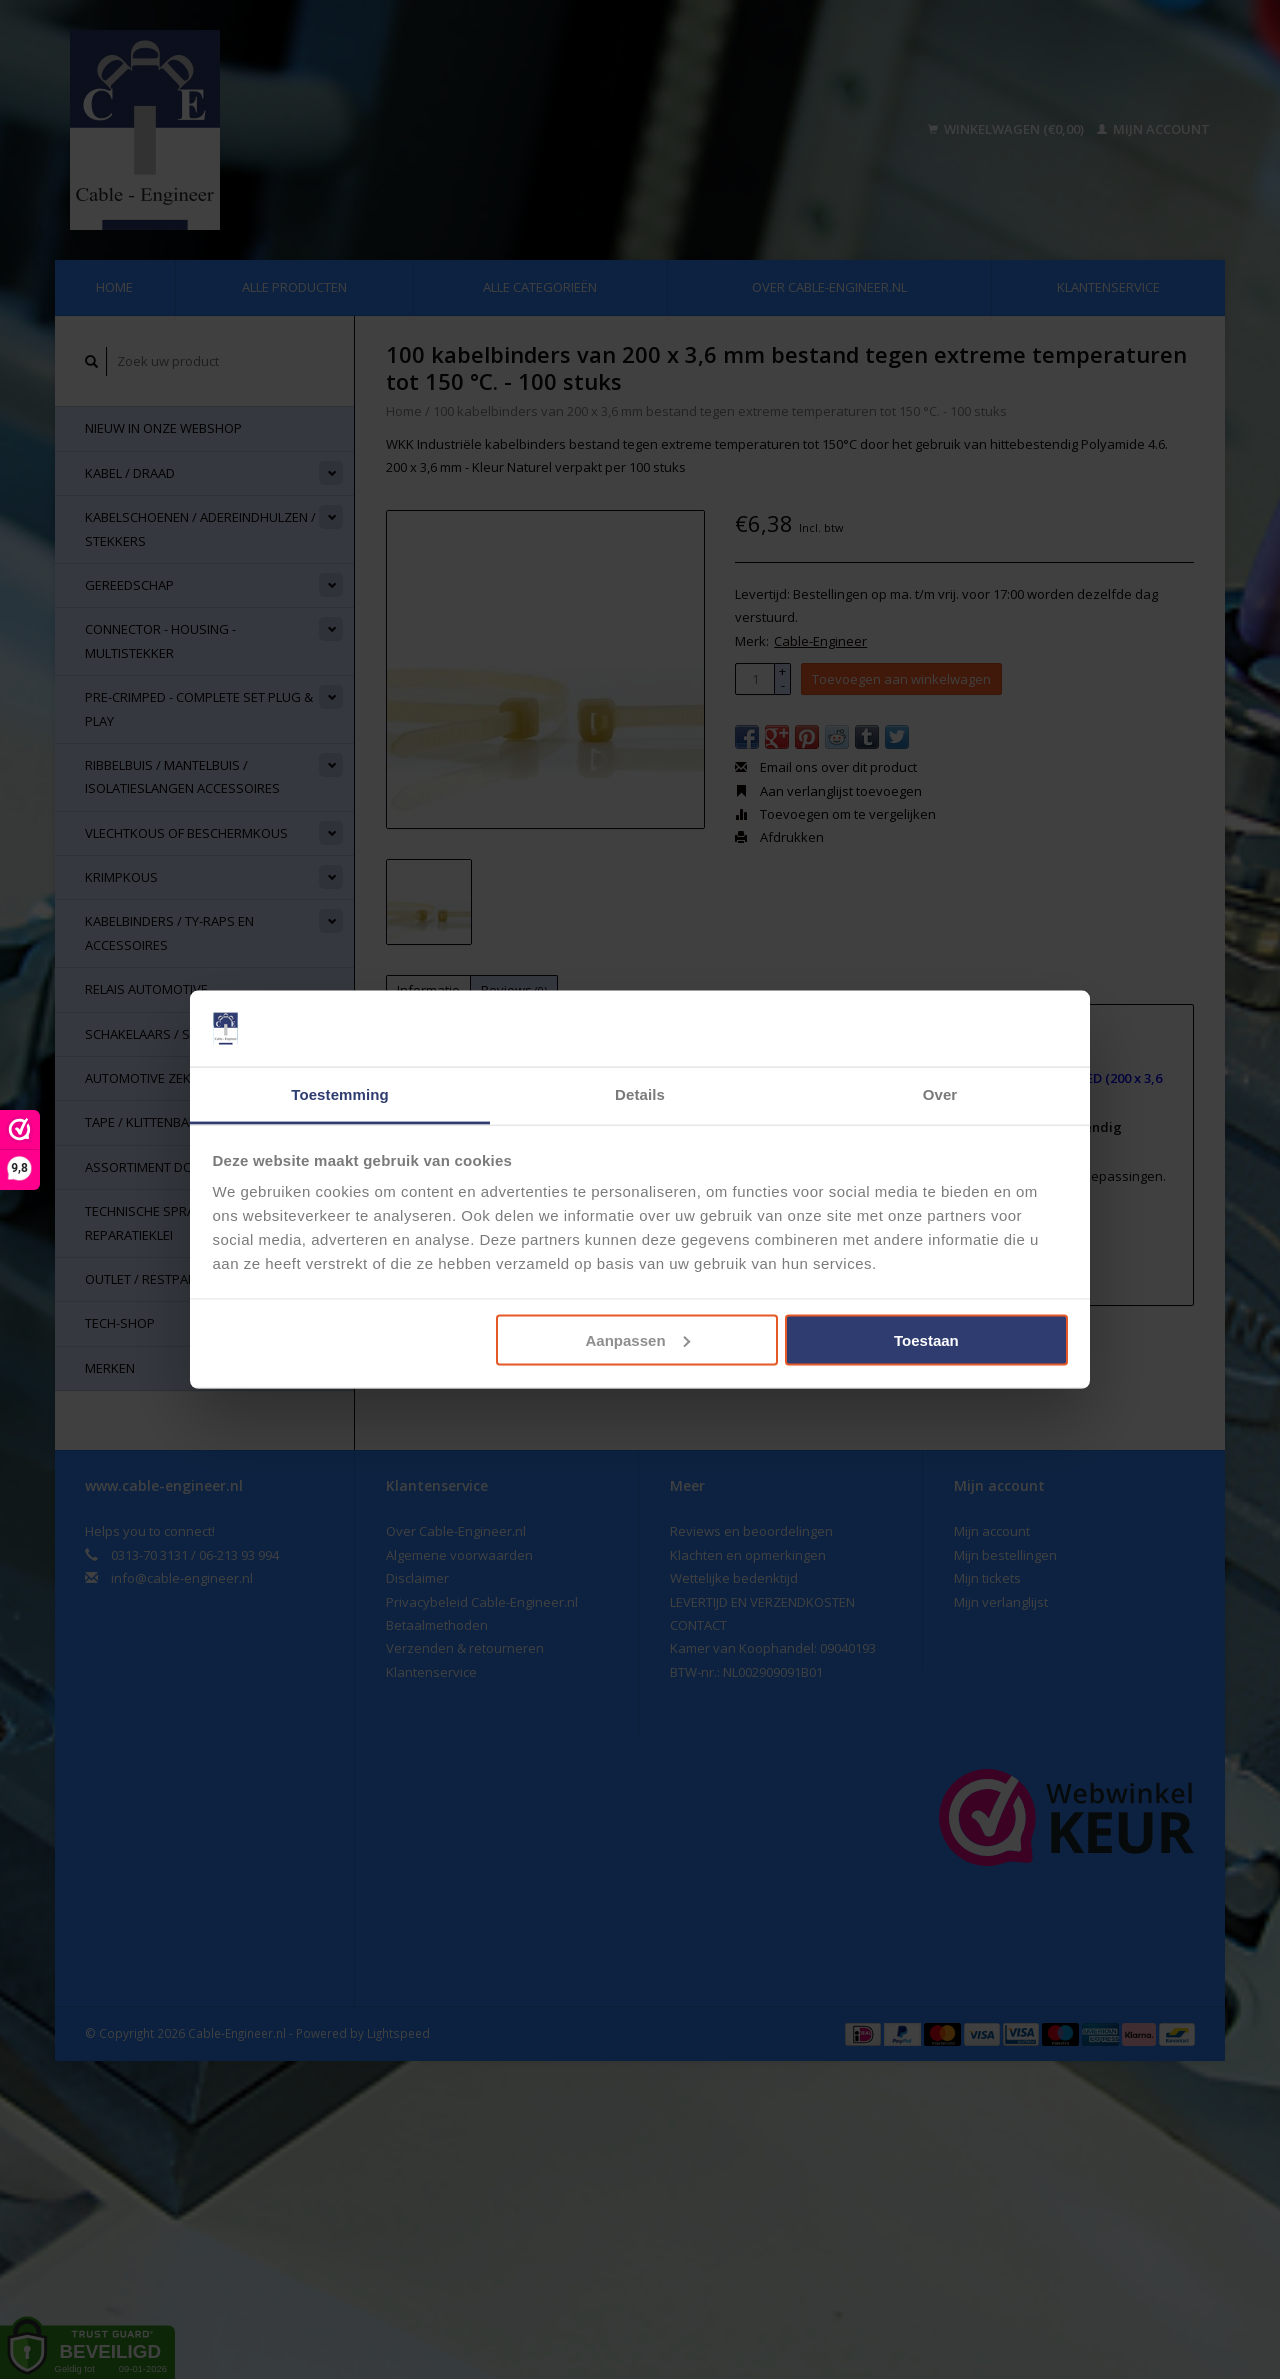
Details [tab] (640, 1094)
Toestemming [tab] (340, 1094)
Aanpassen (638, 1339)
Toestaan (926, 1339)
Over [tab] (940, 1094)
